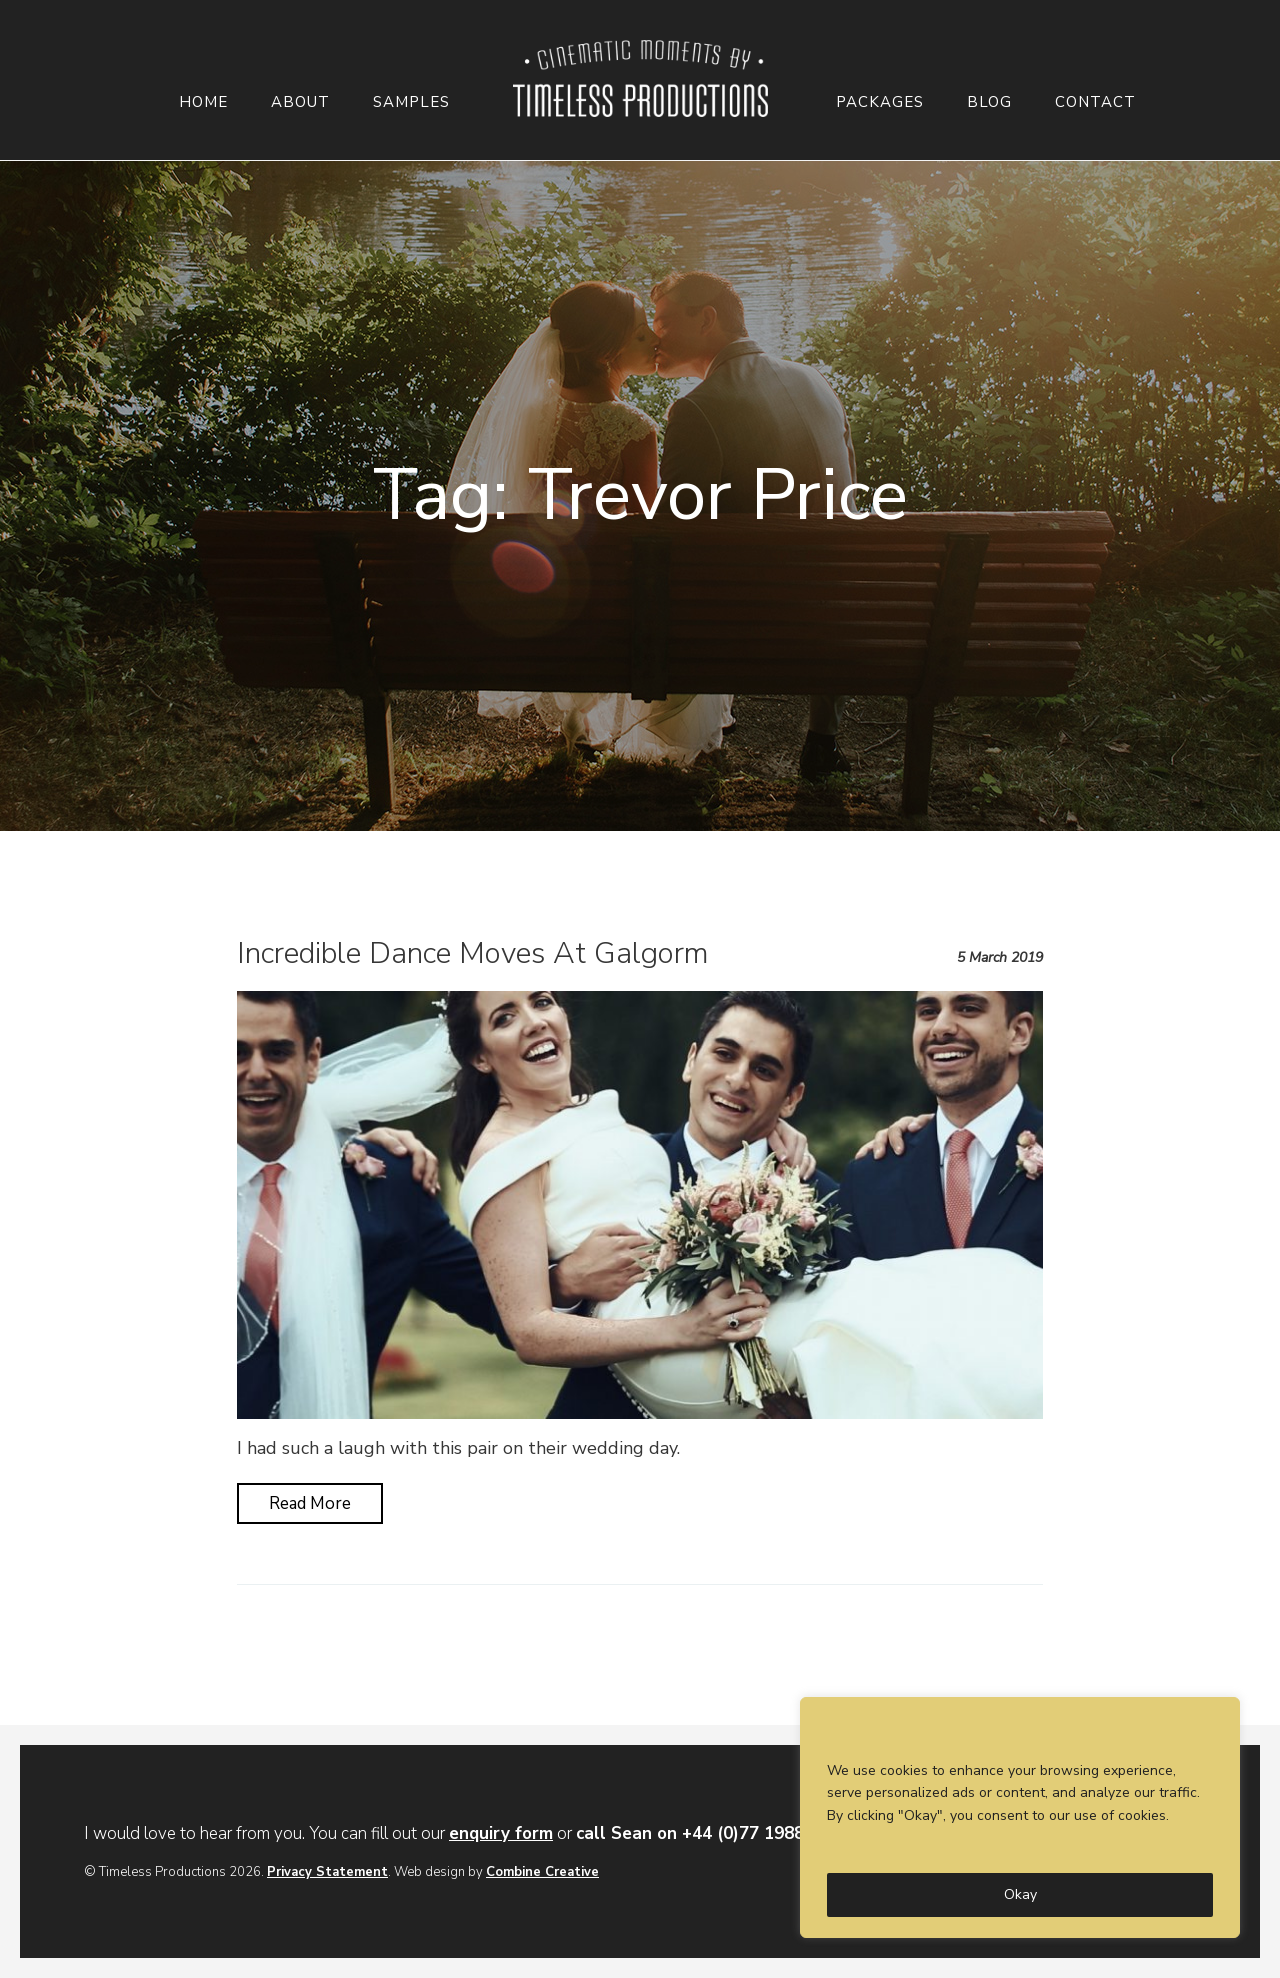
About (300, 102)
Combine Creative (542, 1872)
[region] (1020, 1817)
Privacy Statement (327, 1872)
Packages (880, 102)
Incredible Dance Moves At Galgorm (473, 953)
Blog (989, 102)
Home (203, 102)
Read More (310, 1503)
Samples (411, 102)
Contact (1095, 102)
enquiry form (501, 1833)
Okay (1020, 1894)
